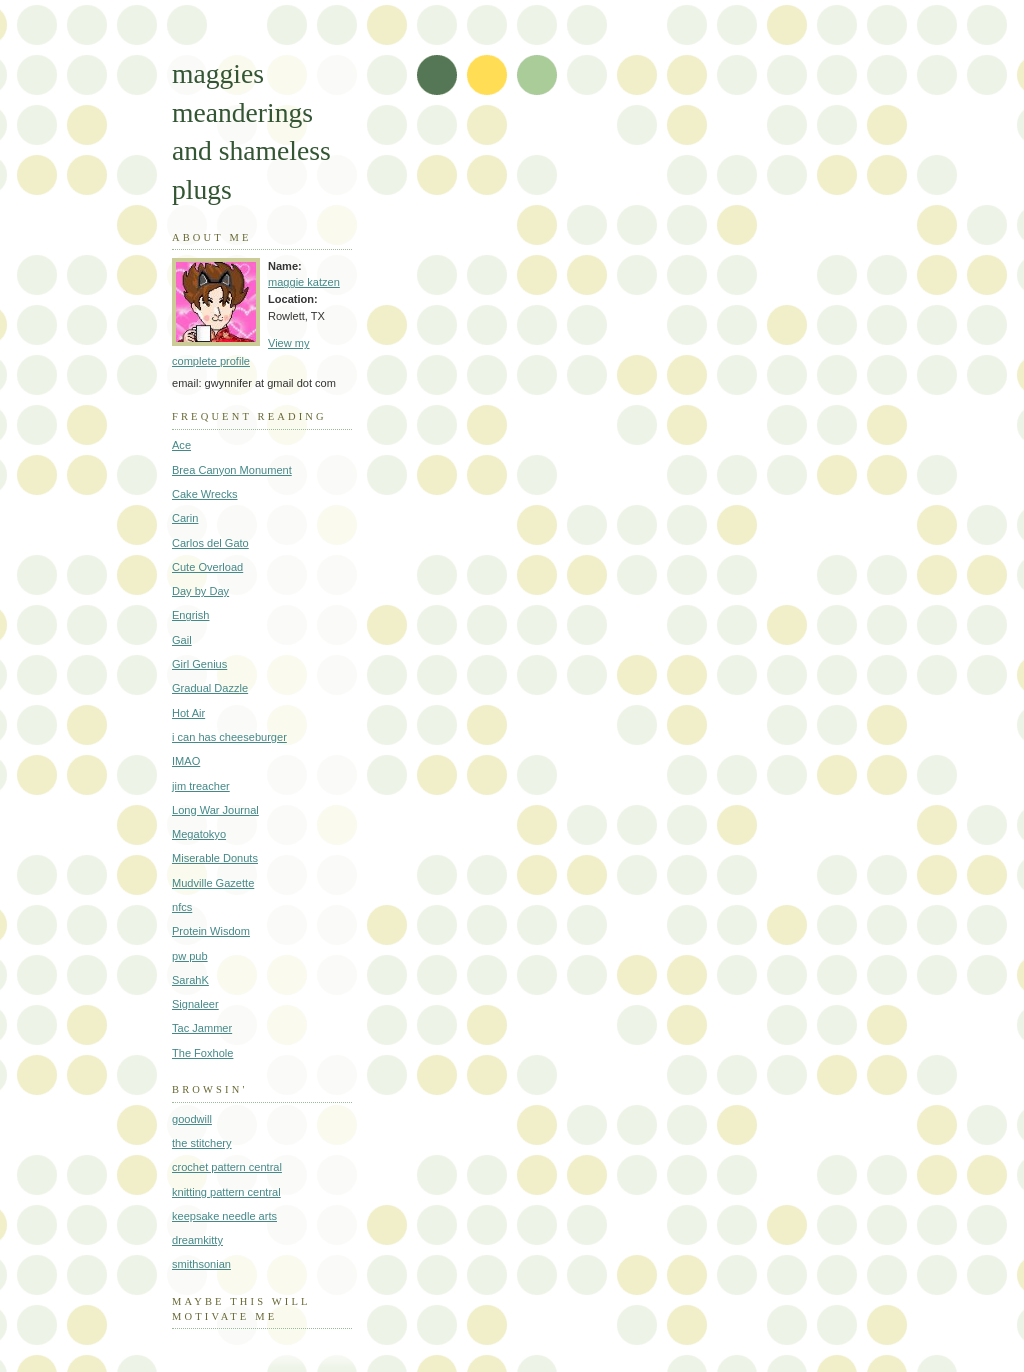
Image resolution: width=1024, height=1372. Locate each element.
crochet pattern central (227, 1167)
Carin (185, 518)
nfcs (182, 907)
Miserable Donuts (215, 858)
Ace (181, 445)
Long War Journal (215, 810)
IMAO (186, 761)
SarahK (190, 980)
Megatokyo (199, 834)
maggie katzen (304, 282)
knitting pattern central (226, 1192)
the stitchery (202, 1143)
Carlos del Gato (210, 543)
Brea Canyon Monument (232, 470)
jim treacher (201, 786)
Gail (182, 640)
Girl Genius (199, 664)
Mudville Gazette (213, 883)
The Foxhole (202, 1053)
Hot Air (188, 713)
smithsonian (201, 1264)
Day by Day (200, 591)
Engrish (190, 615)
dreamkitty (197, 1240)
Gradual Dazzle (210, 688)
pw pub (190, 956)
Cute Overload (207, 567)
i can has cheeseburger (229, 737)
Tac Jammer (202, 1028)
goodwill (192, 1119)
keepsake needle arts (224, 1216)
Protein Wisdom (211, 931)
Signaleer (195, 1004)
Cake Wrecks (204, 494)
